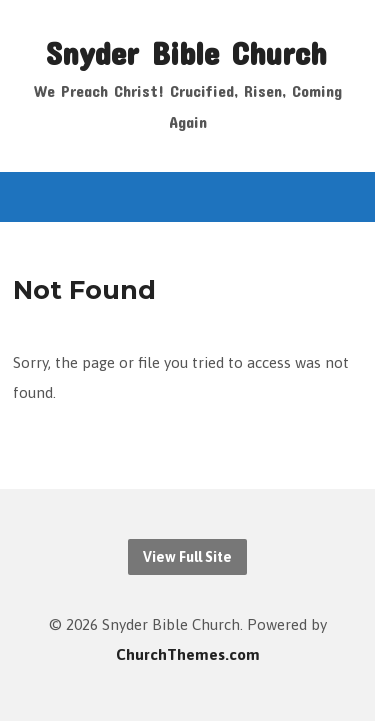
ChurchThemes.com (188, 654)
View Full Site (187, 557)
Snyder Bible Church (186, 52)
